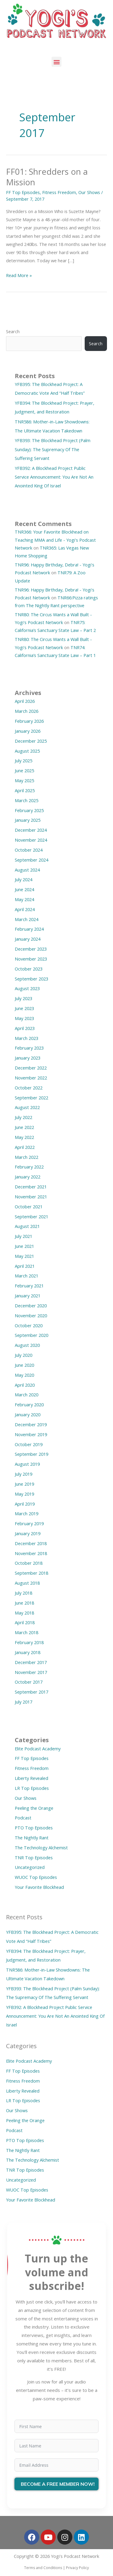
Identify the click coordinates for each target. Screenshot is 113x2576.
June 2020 (24, 1365)
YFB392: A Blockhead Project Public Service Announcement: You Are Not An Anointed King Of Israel (54, 477)
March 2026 (26, 711)
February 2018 (29, 1642)
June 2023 (24, 1008)
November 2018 (31, 1553)
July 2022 (23, 1117)
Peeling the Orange (34, 1808)
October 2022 (28, 1088)
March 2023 (26, 1038)
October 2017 (28, 1682)
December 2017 (31, 1662)
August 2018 (27, 1583)
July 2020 (23, 1355)
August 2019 (27, 1464)
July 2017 (23, 1702)
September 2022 (31, 1098)
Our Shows (89, 192)
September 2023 (31, 979)
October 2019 (28, 1444)
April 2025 (25, 790)
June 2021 (24, 1246)
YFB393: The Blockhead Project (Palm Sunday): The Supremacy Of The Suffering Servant (52, 449)
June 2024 (24, 889)
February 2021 (29, 1286)
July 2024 (23, 879)
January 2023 (27, 1058)
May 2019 (24, 1494)
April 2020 (25, 1385)
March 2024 (26, 919)
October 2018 (28, 1563)
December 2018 (31, 1543)
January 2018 (27, 1652)
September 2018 (31, 1573)
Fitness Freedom (59, 192)
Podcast (23, 1818)
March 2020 (26, 1395)
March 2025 (26, 800)
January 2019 (27, 1533)
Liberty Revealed (31, 1778)
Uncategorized (30, 1867)
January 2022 (27, 1177)
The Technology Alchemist (41, 1847)
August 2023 (27, 988)
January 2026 (27, 731)
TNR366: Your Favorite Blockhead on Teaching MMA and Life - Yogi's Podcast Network (55, 540)
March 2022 (26, 1157)
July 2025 (23, 760)
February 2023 (29, 1048)
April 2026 (25, 701)
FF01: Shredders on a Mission (47, 177)
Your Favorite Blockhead (39, 1887)
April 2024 (25, 909)
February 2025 (29, 810)
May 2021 (24, 1256)
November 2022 (31, 1078)
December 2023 (31, 949)
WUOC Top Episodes (36, 1877)
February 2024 (29, 929)
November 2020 (31, 1315)
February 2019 (29, 1523)
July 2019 (23, 1474)
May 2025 (24, 780)
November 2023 (31, 959)
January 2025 (27, 820)
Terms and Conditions (43, 2567)
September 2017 (31, 1692)
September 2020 (31, 1335)
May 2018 (24, 1613)
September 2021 (31, 1216)
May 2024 (24, 899)
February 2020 (29, 1404)
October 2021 (28, 1207)
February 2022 (29, 1167)
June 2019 (24, 1484)
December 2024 (31, 830)
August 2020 (27, 1345)
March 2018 (26, 1632)
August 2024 (27, 870)
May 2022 (24, 1137)
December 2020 (31, 1305)
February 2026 (29, 721)
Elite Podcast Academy (38, 1748)
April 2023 (25, 1028)
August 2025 (27, 751)
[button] (56, 62)
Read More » (19, 274)
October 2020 (28, 1325)
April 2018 (25, 1622)
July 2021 (23, 1236)
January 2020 (27, 1414)
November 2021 (31, 1197)
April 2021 (25, 1266)
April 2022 (25, 1147)
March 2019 (26, 1513)
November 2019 (31, 1434)
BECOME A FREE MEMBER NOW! (58, 2484)
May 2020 (24, 1375)
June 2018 (24, 1603)
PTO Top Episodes (34, 1828)
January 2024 (27, 939)
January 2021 (27, 1296)
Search (13, 331)
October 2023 (28, 969)
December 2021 (31, 1187)
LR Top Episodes (32, 1788)
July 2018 (23, 1593)
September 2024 (31, 860)
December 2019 (31, 1424)
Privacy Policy (77, 2567)
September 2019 (31, 1454)
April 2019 (25, 1504)
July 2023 (23, 998)
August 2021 (27, 1226)
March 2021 (26, 1276)
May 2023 (24, 1018)
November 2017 (31, 1672)
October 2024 (28, 850)
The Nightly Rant (32, 1838)
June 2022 (24, 1127)
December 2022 (31, 1068)
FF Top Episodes (23, 192)
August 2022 (27, 1107)
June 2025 (24, 770)
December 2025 (31, 741)
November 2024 (31, 840)
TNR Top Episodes (34, 1857)
